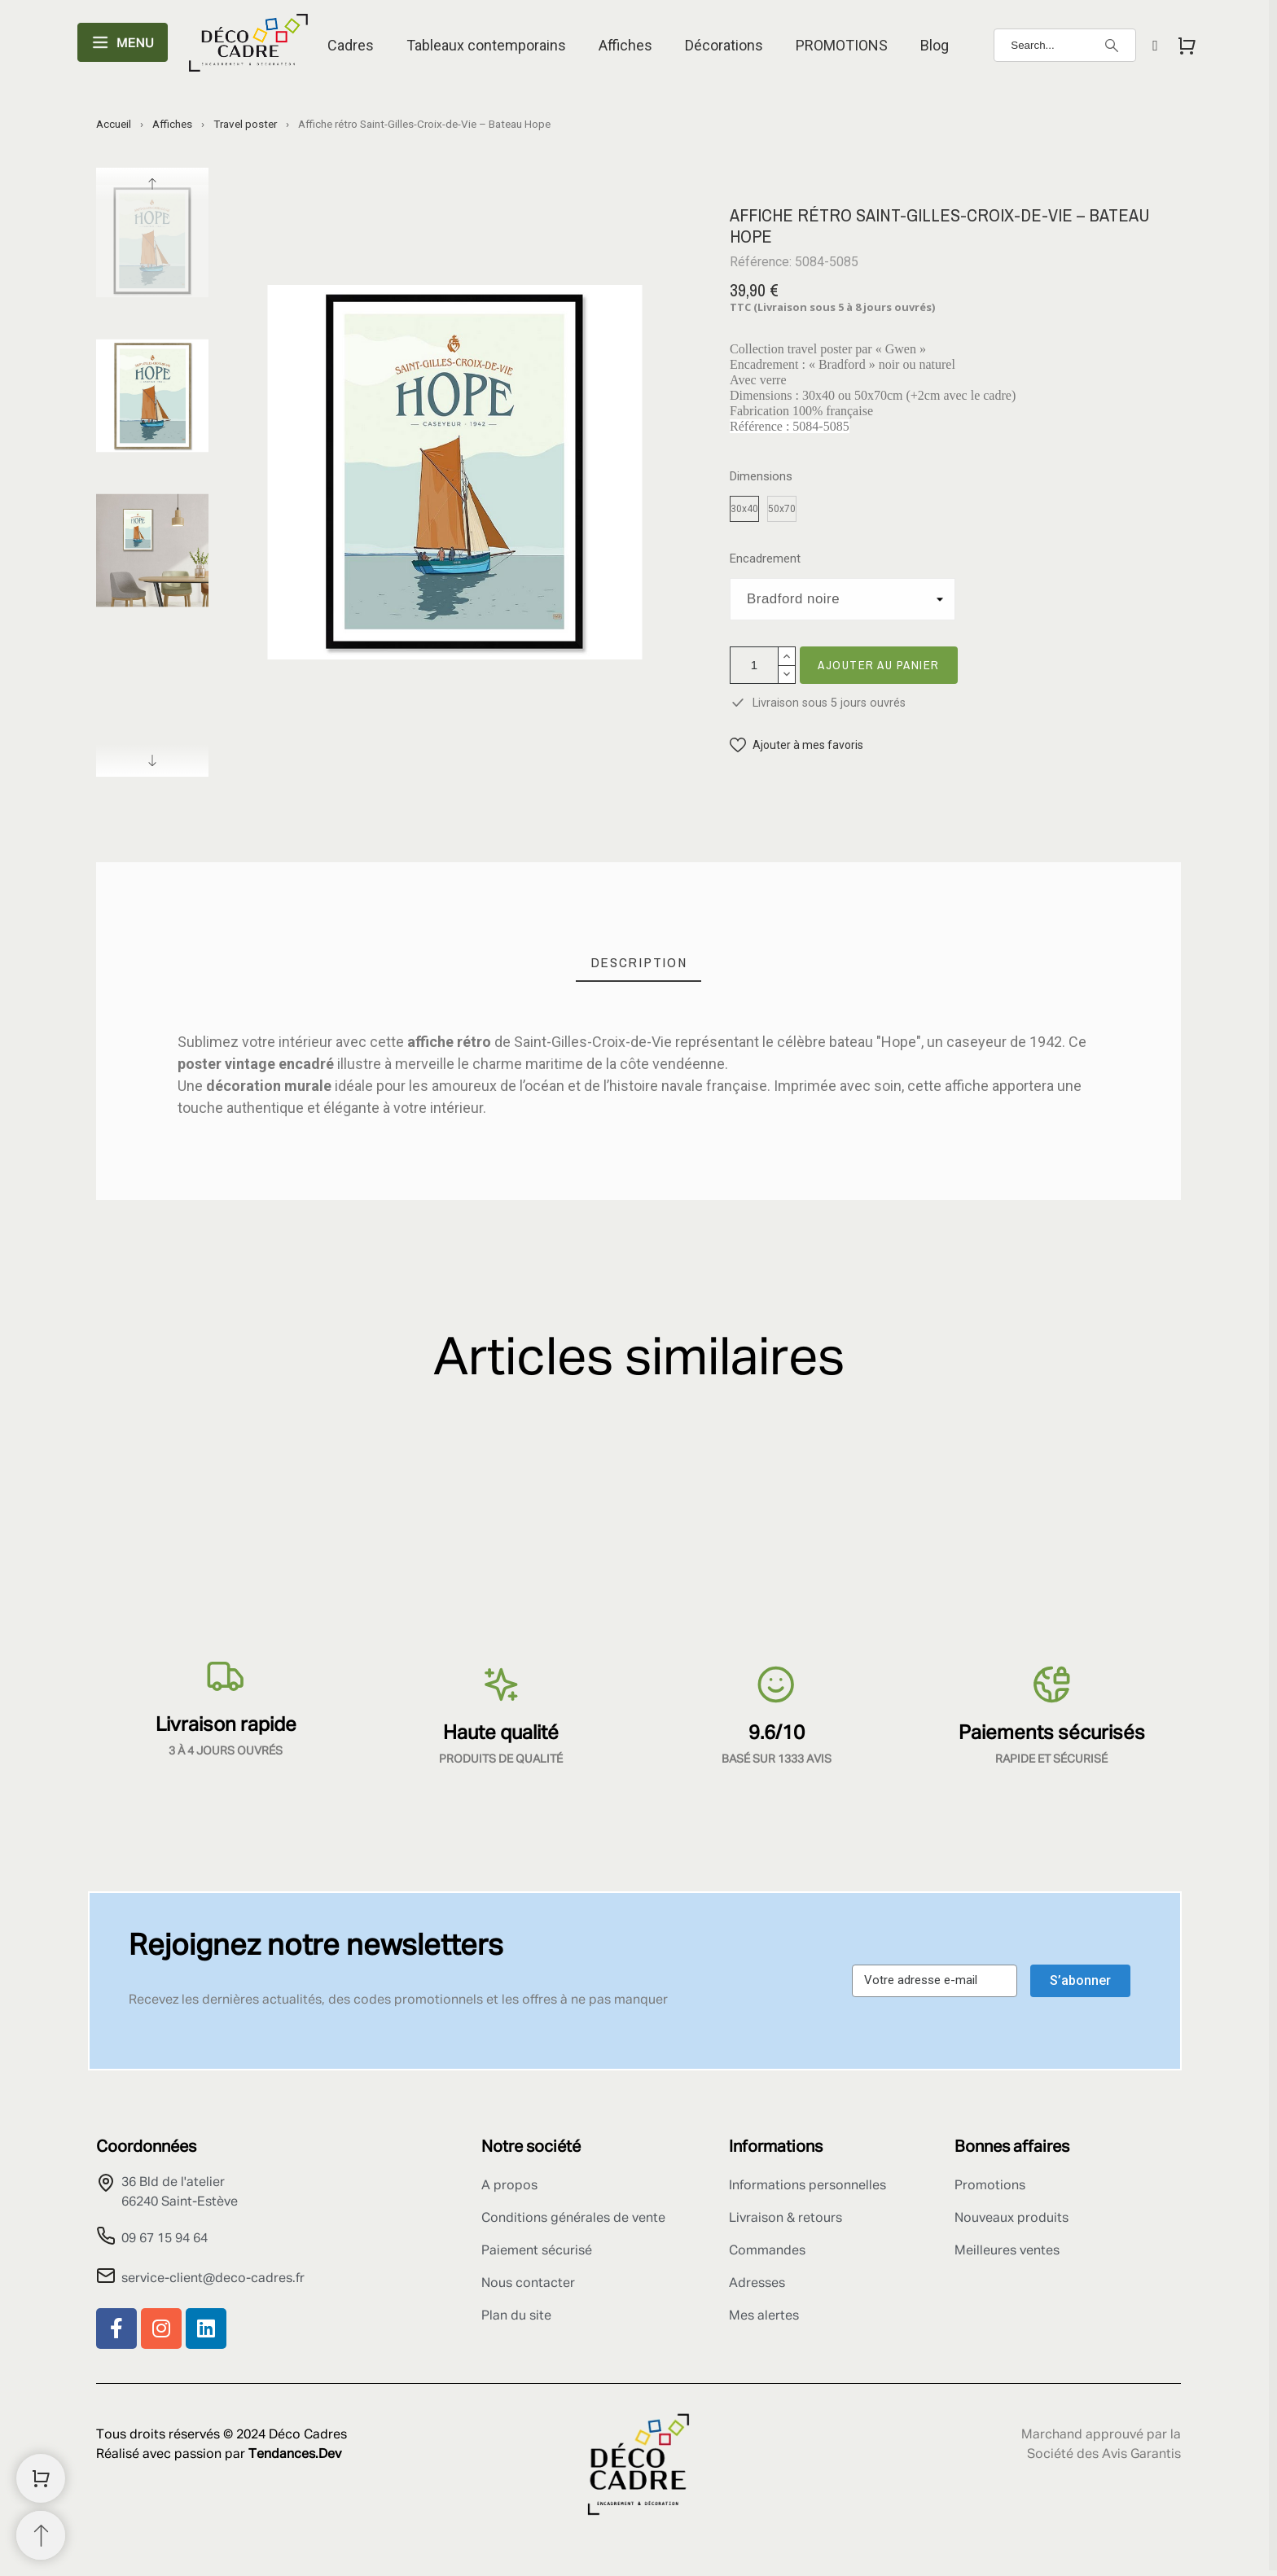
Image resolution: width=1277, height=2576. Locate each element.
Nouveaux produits (1011, 2218)
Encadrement (765, 559)
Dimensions (761, 477)
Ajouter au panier (879, 664)
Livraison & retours (785, 2218)
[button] (796, 745)
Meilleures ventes (1007, 2251)
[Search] (1065, 45)
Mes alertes (764, 2316)
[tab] (639, 963)
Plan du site (516, 2316)
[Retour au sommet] (40, 2535)
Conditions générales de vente (573, 2218)
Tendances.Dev (294, 2454)
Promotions (989, 2186)
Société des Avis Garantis (1104, 2454)
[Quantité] (754, 665)
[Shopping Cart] (40, 2478)
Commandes (767, 2251)
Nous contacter (528, 2283)
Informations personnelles (807, 2186)
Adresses (757, 2283)
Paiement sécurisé (536, 2251)
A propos (509, 2186)
